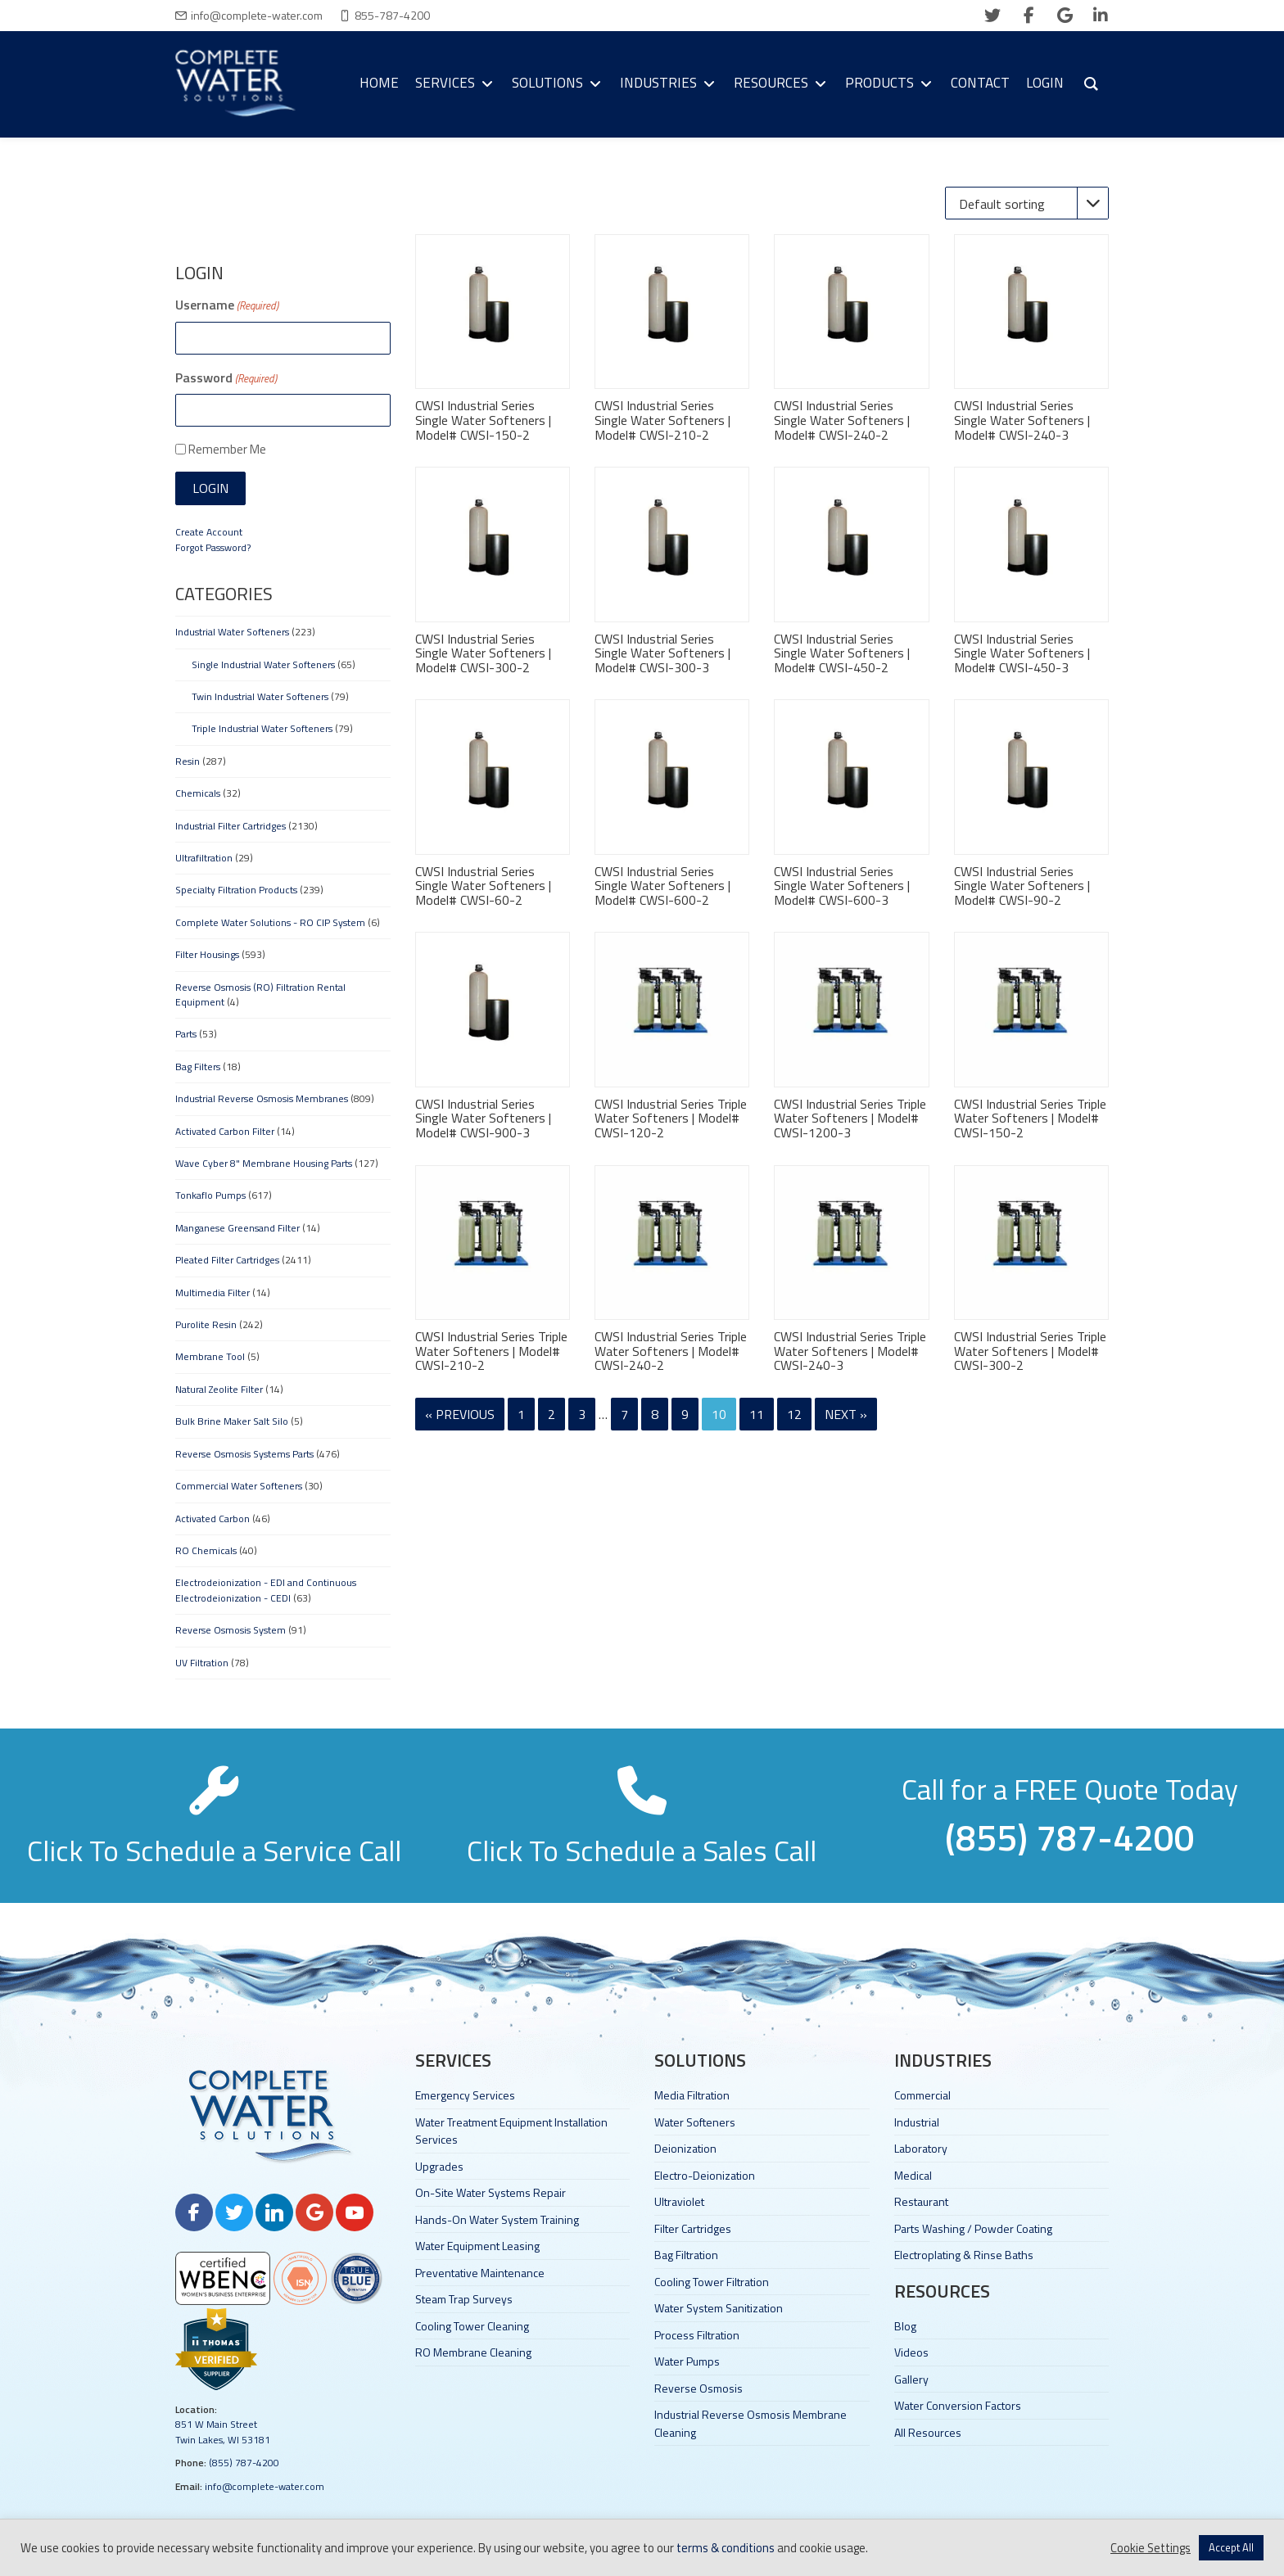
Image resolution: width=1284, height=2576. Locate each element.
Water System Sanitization (718, 2307)
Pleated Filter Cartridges (227, 1260)
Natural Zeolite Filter (219, 1389)
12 (794, 1414)
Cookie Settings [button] (1150, 2548)
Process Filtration (696, 2334)
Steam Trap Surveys (464, 2298)
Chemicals (197, 793)
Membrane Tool (210, 1356)
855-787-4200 (392, 15)
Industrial (916, 2122)
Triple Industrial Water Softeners (262, 728)
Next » (846, 1414)
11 (756, 1414)
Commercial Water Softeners (238, 1486)
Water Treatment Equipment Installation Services (511, 2130)
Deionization (685, 2148)
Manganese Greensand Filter (237, 1228)
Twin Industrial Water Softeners (260, 696)
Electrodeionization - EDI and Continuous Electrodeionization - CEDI (265, 1590)
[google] (1064, 15)
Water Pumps (687, 2361)
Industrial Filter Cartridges (230, 826)
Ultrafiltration (204, 857)
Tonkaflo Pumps (210, 1195)
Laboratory (920, 2148)
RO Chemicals (206, 1550)
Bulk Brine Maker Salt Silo (231, 1421)
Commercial (922, 2095)
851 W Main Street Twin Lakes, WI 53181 (222, 2431)
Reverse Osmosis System (230, 1630)
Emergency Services (465, 2095)
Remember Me (227, 449)
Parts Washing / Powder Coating (973, 2228)
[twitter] (992, 15)
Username (226, 304)
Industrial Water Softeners (232, 631)
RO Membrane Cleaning (473, 2352)
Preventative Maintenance (480, 2272)
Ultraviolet (679, 2201)
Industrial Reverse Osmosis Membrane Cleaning (750, 2423)
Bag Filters (197, 1066)
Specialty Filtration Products (236, 889)
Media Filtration (692, 2095)
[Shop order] (1027, 203)
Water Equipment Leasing (477, 2245)
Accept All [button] (1231, 2547)
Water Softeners (694, 2122)
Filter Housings (207, 954)
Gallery (911, 2379)
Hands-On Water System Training (497, 2219)
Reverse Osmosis (698, 2388)
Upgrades (439, 2166)
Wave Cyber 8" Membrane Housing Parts (263, 1163)
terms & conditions (725, 2547)
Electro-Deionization (704, 2175)
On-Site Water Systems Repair (490, 2192)
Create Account (208, 532)
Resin (187, 761)
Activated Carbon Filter (224, 1131)
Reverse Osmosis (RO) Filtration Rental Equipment (260, 994)
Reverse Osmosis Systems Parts (244, 1454)
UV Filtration (201, 1662)
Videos (911, 2352)
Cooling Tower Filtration (711, 2281)
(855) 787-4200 (244, 2462)
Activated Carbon (212, 1518)
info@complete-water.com (257, 15)
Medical (913, 2175)
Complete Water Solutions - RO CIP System (270, 922)
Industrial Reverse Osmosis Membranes (261, 1098)
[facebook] (1028, 15)
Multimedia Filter (212, 1292)
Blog (905, 2325)
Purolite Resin (206, 1324)
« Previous (460, 1414)
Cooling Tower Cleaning (472, 2325)
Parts (186, 1034)
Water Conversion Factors (957, 2405)
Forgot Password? (213, 547)
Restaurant (921, 2201)
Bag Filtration (686, 2254)
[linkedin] (1100, 15)
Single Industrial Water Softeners (263, 664)
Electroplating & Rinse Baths (963, 2254)
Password (226, 377)
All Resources (927, 2432)
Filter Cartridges (692, 2228)
